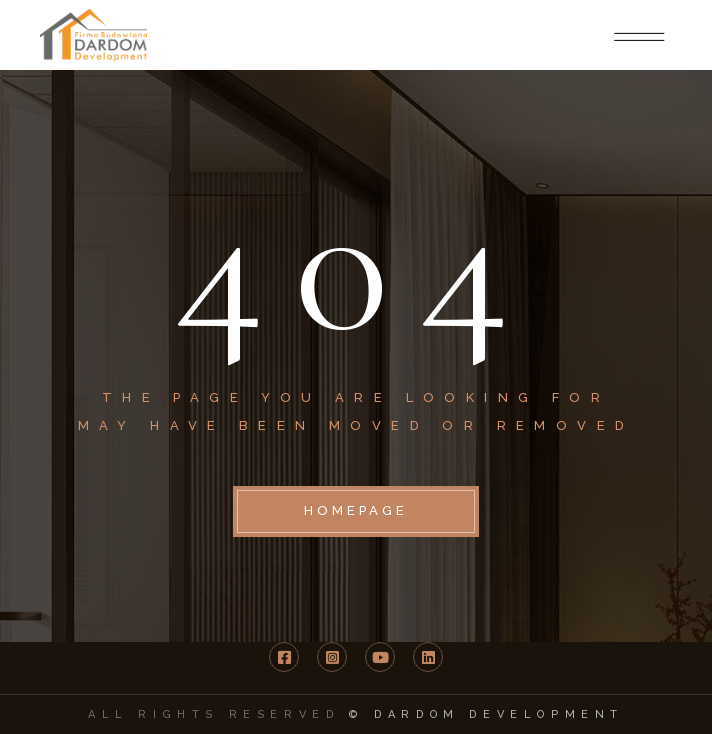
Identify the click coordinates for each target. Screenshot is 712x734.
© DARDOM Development (486, 714)
